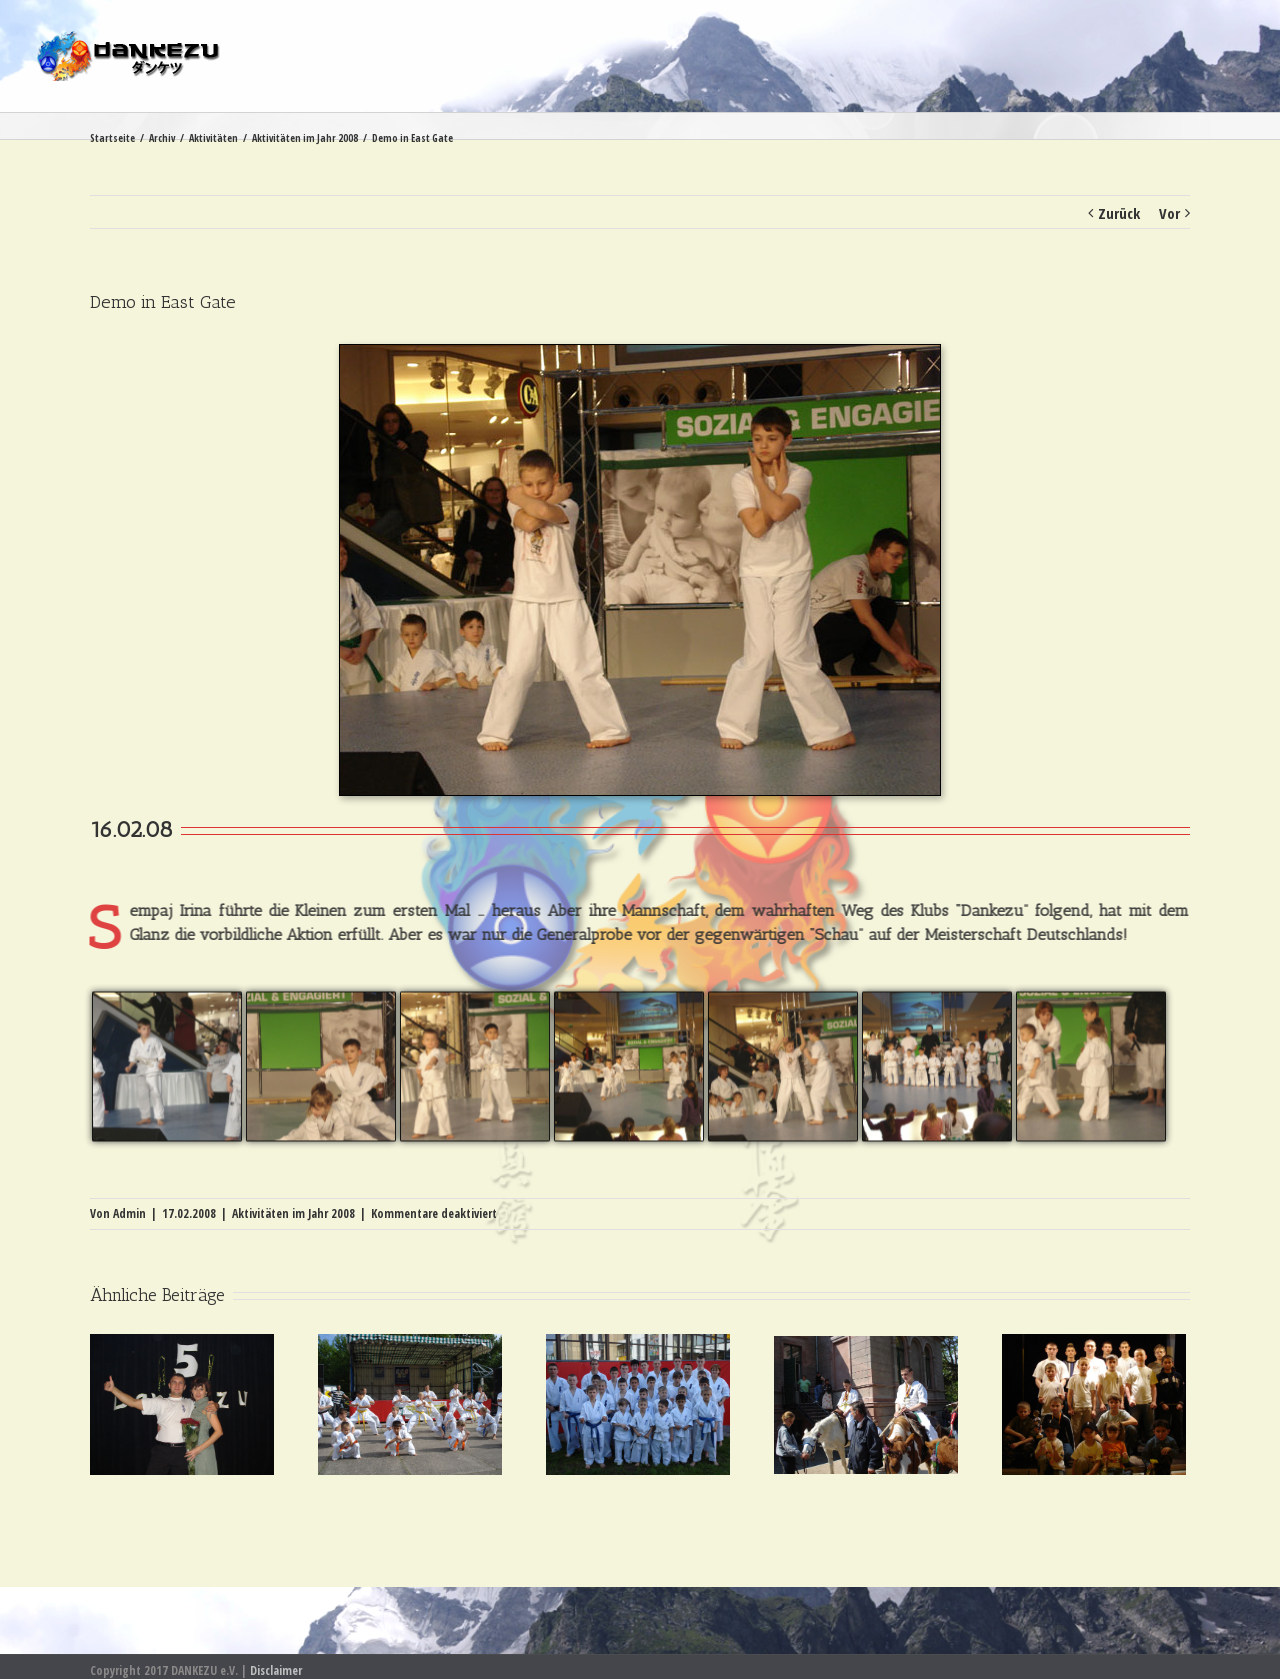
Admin (129, 1213)
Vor (1169, 213)
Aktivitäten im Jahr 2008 (293, 1213)
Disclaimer (276, 1670)
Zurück (1119, 213)
